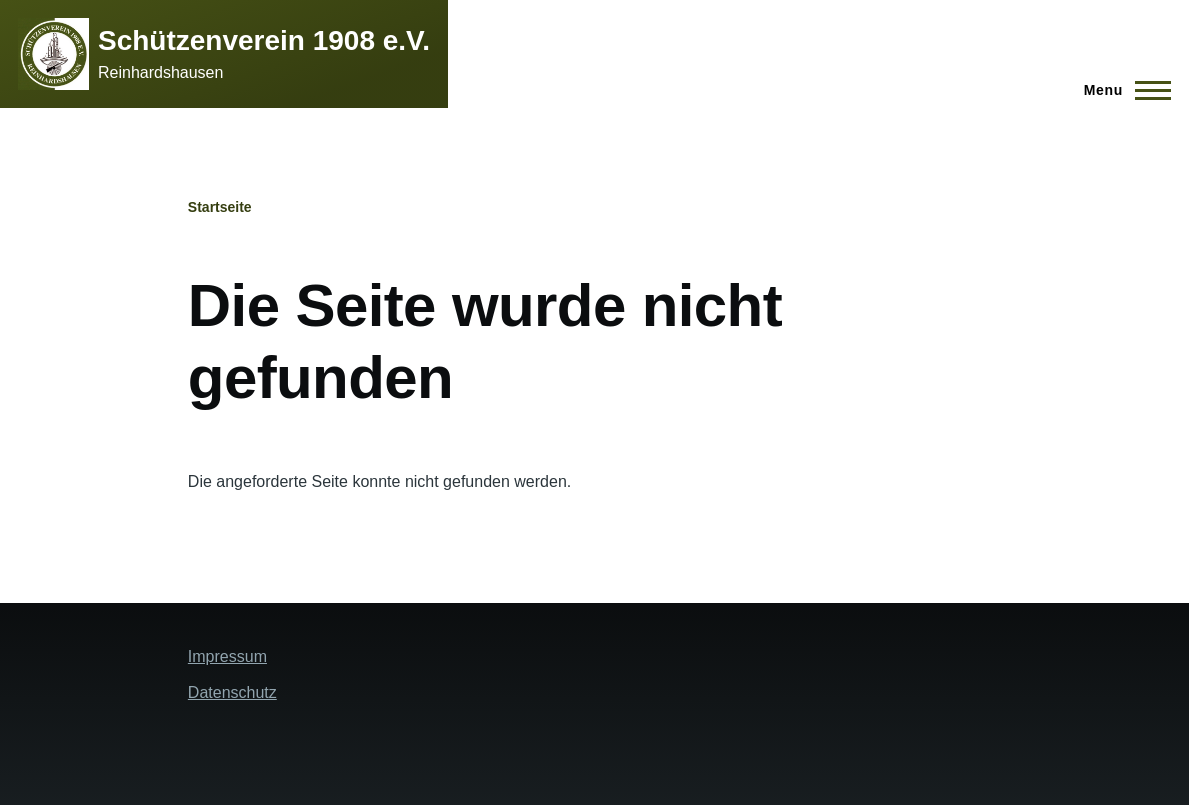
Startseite (220, 207)
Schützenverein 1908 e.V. (264, 40)
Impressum (227, 656)
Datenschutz (232, 692)
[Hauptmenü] (1121, 90)
